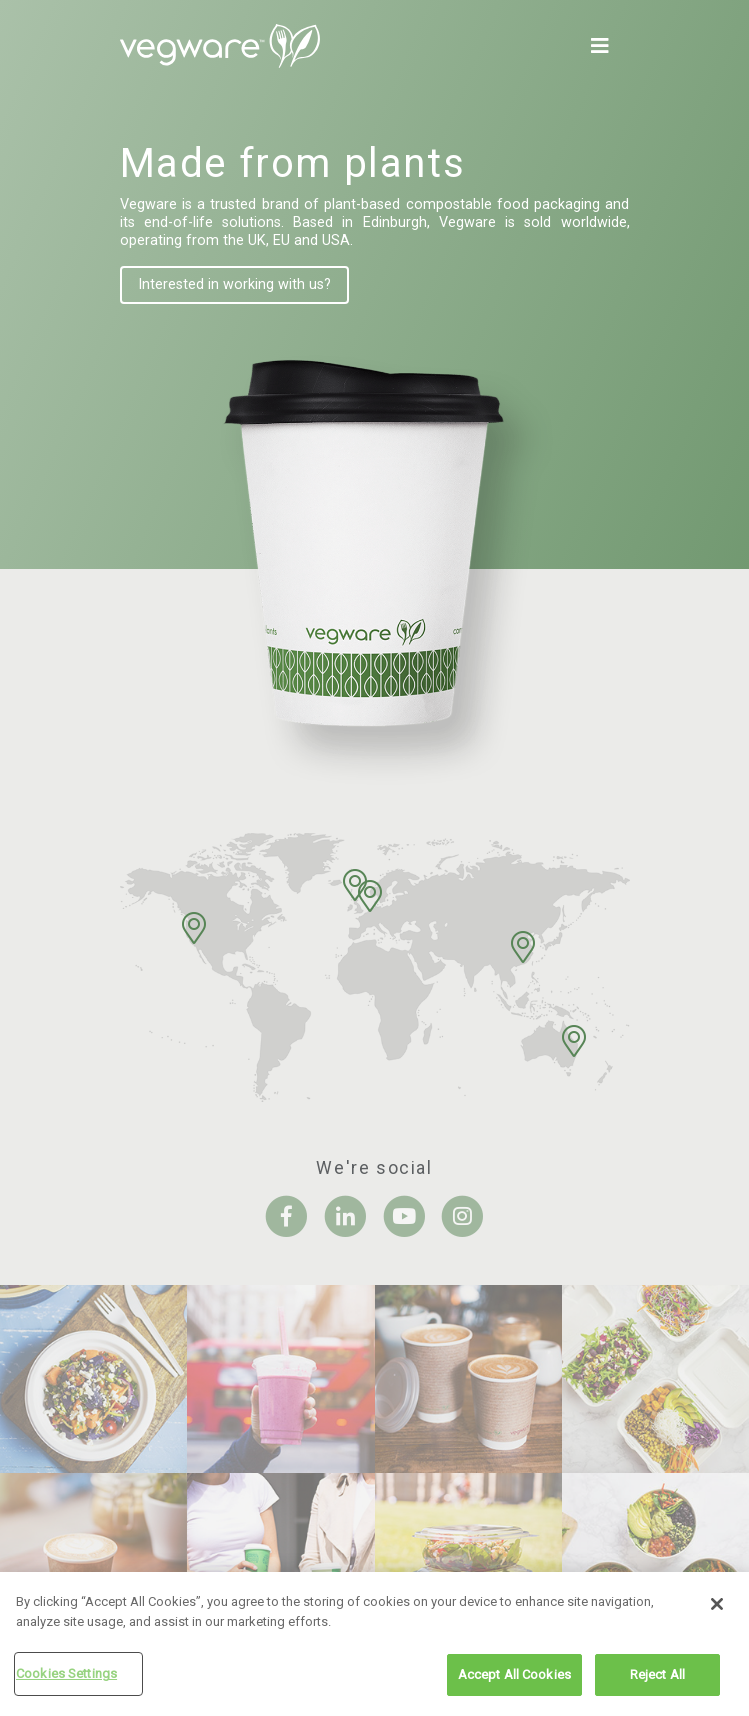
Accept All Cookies (514, 1677)
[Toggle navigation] (604, 46)
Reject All (657, 1677)
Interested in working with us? (234, 284)
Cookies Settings (66, 1676)
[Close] (717, 1607)
